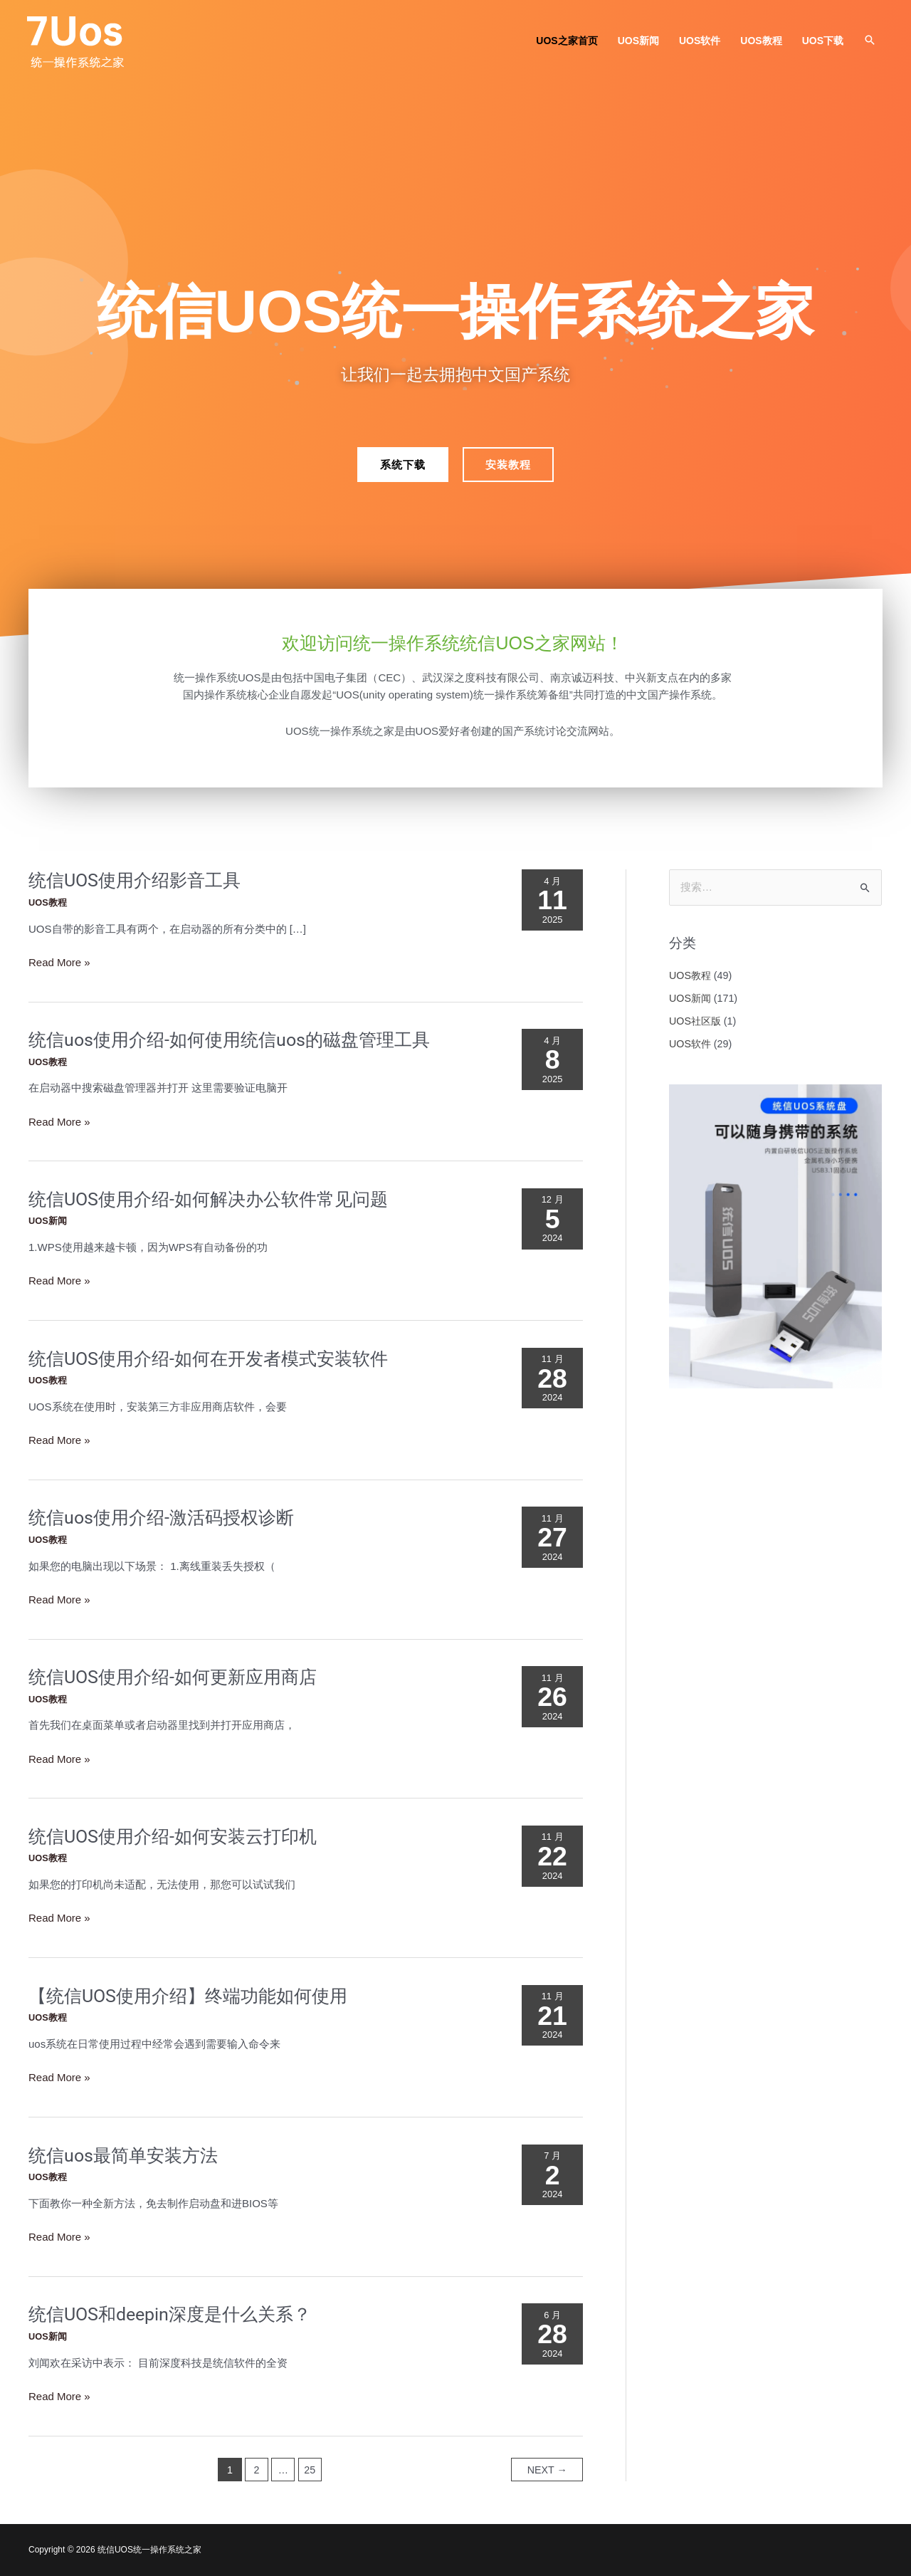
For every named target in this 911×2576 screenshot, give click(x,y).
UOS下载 (822, 40)
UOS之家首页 (566, 40)
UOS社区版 (695, 1021)
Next (547, 2470)
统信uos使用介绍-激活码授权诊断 (161, 1517)
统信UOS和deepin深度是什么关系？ (169, 2314)
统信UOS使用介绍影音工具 (134, 880)
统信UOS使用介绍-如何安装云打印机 (172, 1836)
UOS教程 (760, 40)
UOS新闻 (638, 40)
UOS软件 (699, 40)
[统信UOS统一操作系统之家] (78, 40)
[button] (869, 39)
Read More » (59, 963)
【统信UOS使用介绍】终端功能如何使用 (187, 1996)
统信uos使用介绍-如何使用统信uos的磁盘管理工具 (229, 1040)
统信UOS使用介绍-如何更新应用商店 (172, 1677)
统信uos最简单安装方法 (123, 2155)
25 (309, 2470)
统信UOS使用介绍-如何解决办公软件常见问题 (208, 1199)
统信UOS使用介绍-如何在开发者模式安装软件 (208, 1359)
